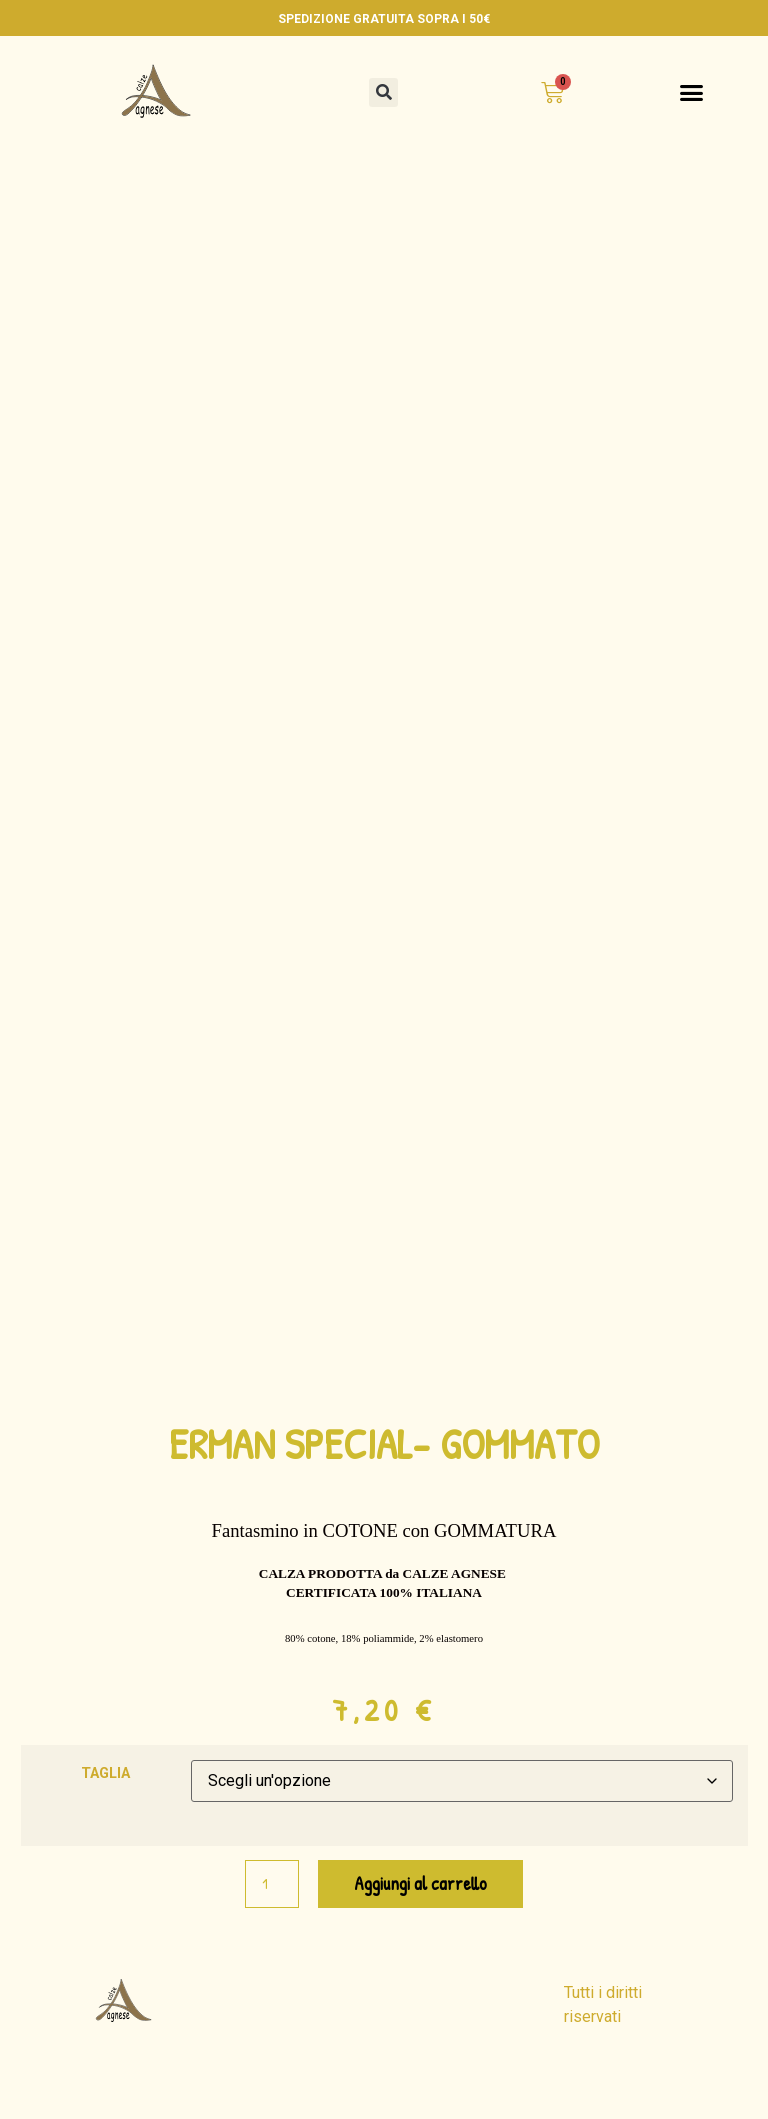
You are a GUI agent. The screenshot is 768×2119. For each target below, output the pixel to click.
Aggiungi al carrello (420, 1940)
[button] (383, 92)
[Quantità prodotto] (272, 1941)
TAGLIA (105, 1831)
